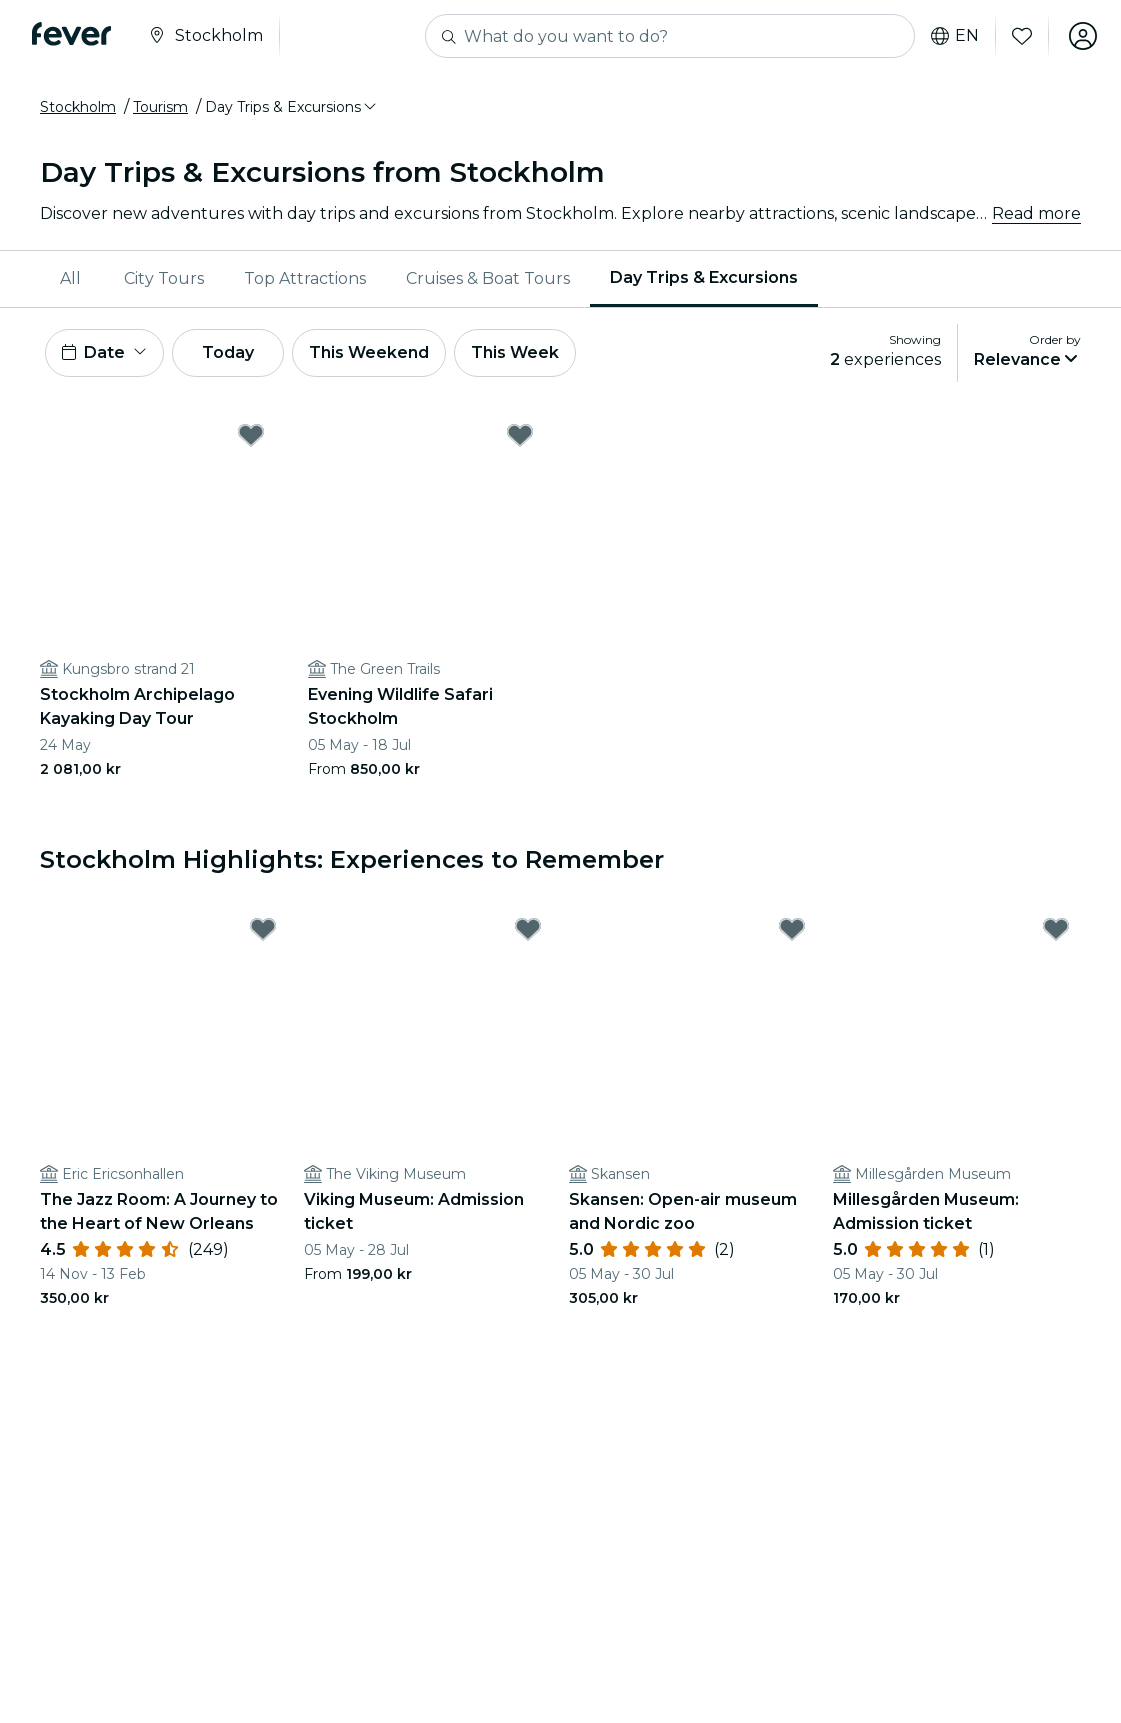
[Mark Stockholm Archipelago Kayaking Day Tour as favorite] (251, 435)
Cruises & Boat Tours (488, 278)
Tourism (160, 107)
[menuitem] (72, 279)
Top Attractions (305, 278)
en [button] (955, 36)
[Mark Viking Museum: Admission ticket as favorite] (528, 929)
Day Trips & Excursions (704, 277)
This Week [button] (515, 352)
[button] (292, 107)
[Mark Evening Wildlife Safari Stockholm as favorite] (520, 435)
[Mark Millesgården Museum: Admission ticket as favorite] (1056, 929)
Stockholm (78, 107)
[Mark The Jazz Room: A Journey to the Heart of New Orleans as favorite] (263, 929)
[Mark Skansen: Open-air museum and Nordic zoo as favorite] (792, 929)
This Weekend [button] (369, 352)
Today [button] (228, 352)
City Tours (164, 278)
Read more (1036, 213)
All (70, 278)
